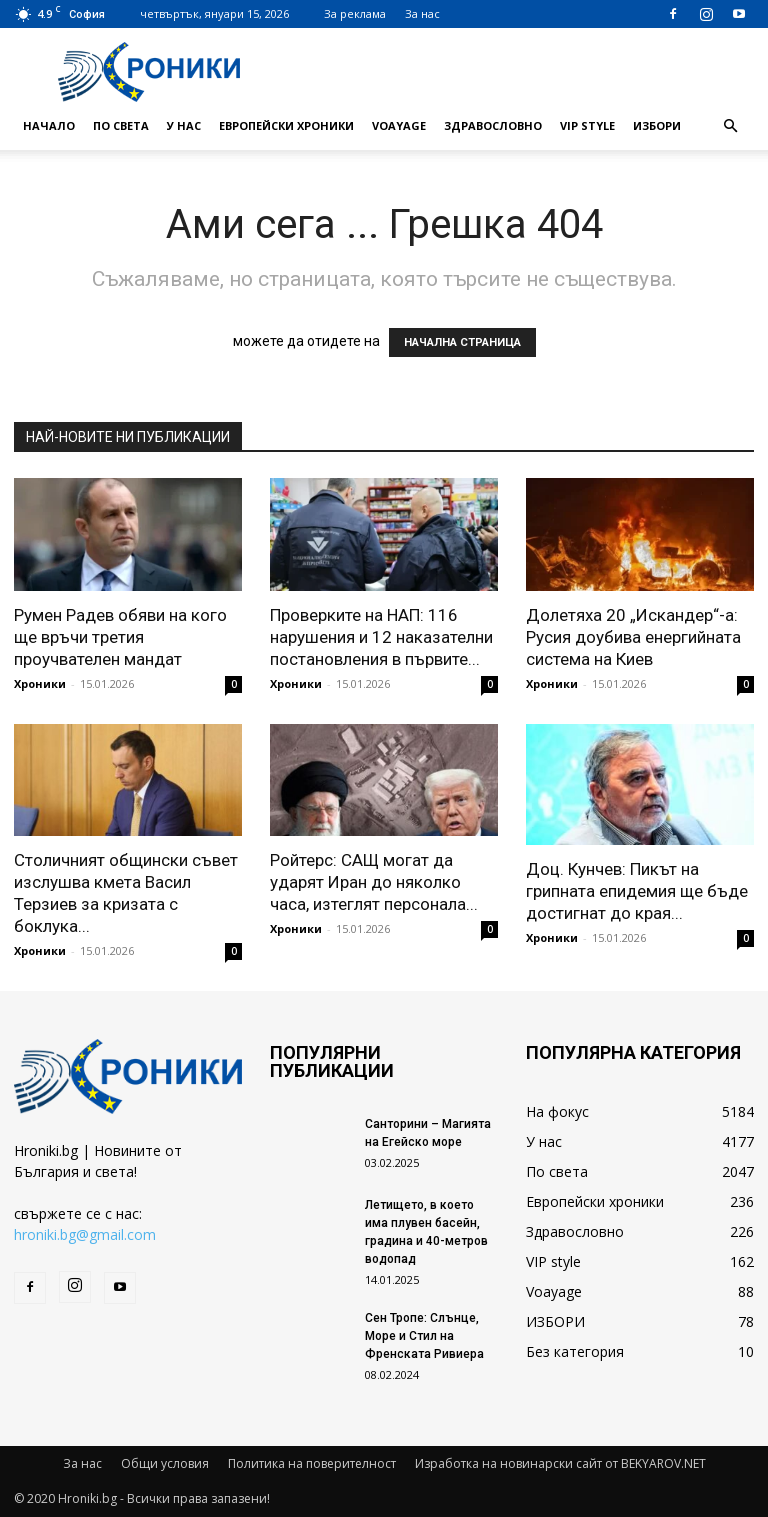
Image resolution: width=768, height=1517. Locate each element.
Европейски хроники (286, 125)
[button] (730, 126)
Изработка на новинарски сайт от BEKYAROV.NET (560, 1463)
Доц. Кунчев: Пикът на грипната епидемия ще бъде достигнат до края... (637, 891)
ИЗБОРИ (657, 125)
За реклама (355, 13)
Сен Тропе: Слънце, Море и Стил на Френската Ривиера (424, 1336)
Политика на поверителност (312, 1463)
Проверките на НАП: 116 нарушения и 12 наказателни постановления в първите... (381, 637)
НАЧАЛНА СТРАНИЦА (462, 342)
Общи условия (165, 1463)
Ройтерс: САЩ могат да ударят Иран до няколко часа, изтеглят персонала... (374, 882)
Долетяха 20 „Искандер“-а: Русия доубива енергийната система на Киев (633, 637)
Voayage (399, 125)
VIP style (587, 125)
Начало (49, 125)
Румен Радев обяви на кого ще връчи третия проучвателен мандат (120, 637)
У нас (184, 125)
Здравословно (493, 125)
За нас (422, 13)
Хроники (40, 683)
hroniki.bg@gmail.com (85, 1234)
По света (121, 125)
